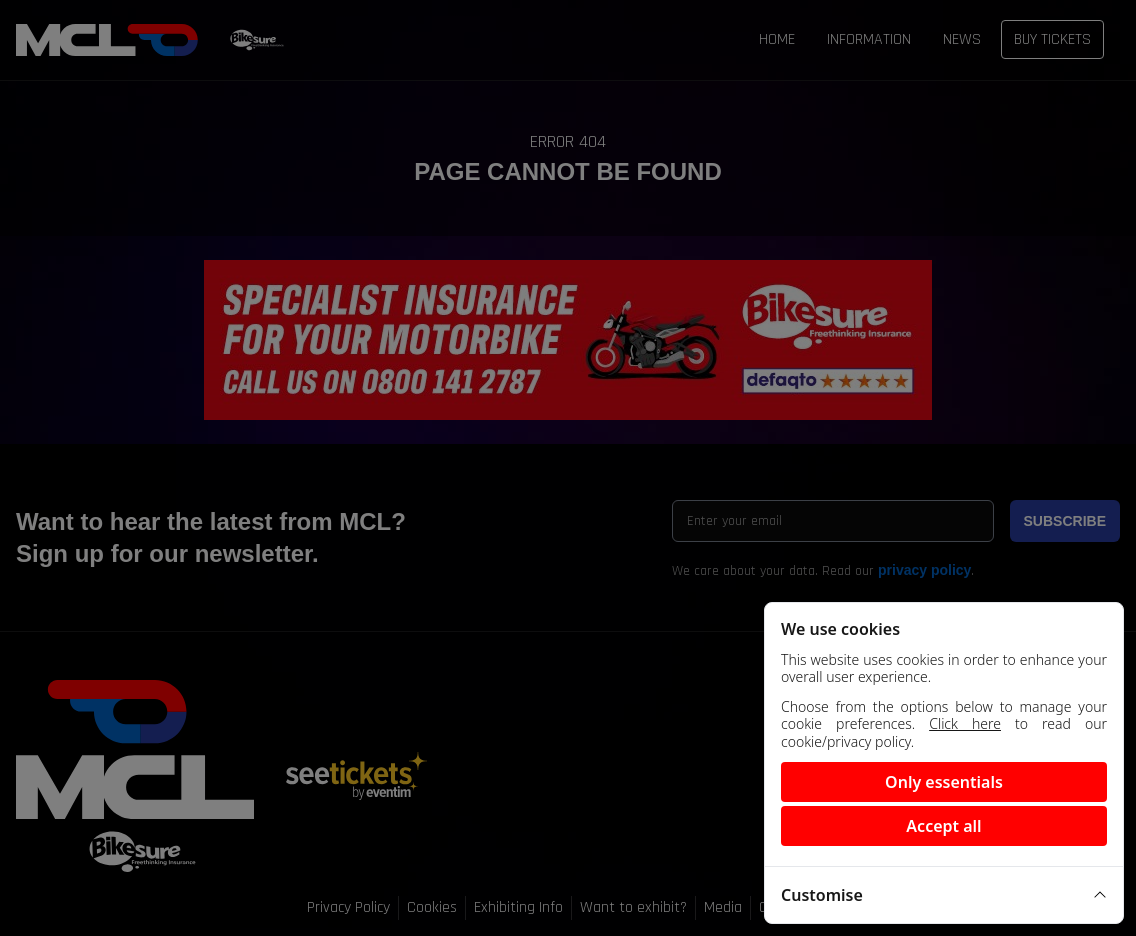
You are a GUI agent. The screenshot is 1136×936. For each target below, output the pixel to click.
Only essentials (944, 782)
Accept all (943, 826)
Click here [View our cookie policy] (965, 723)
